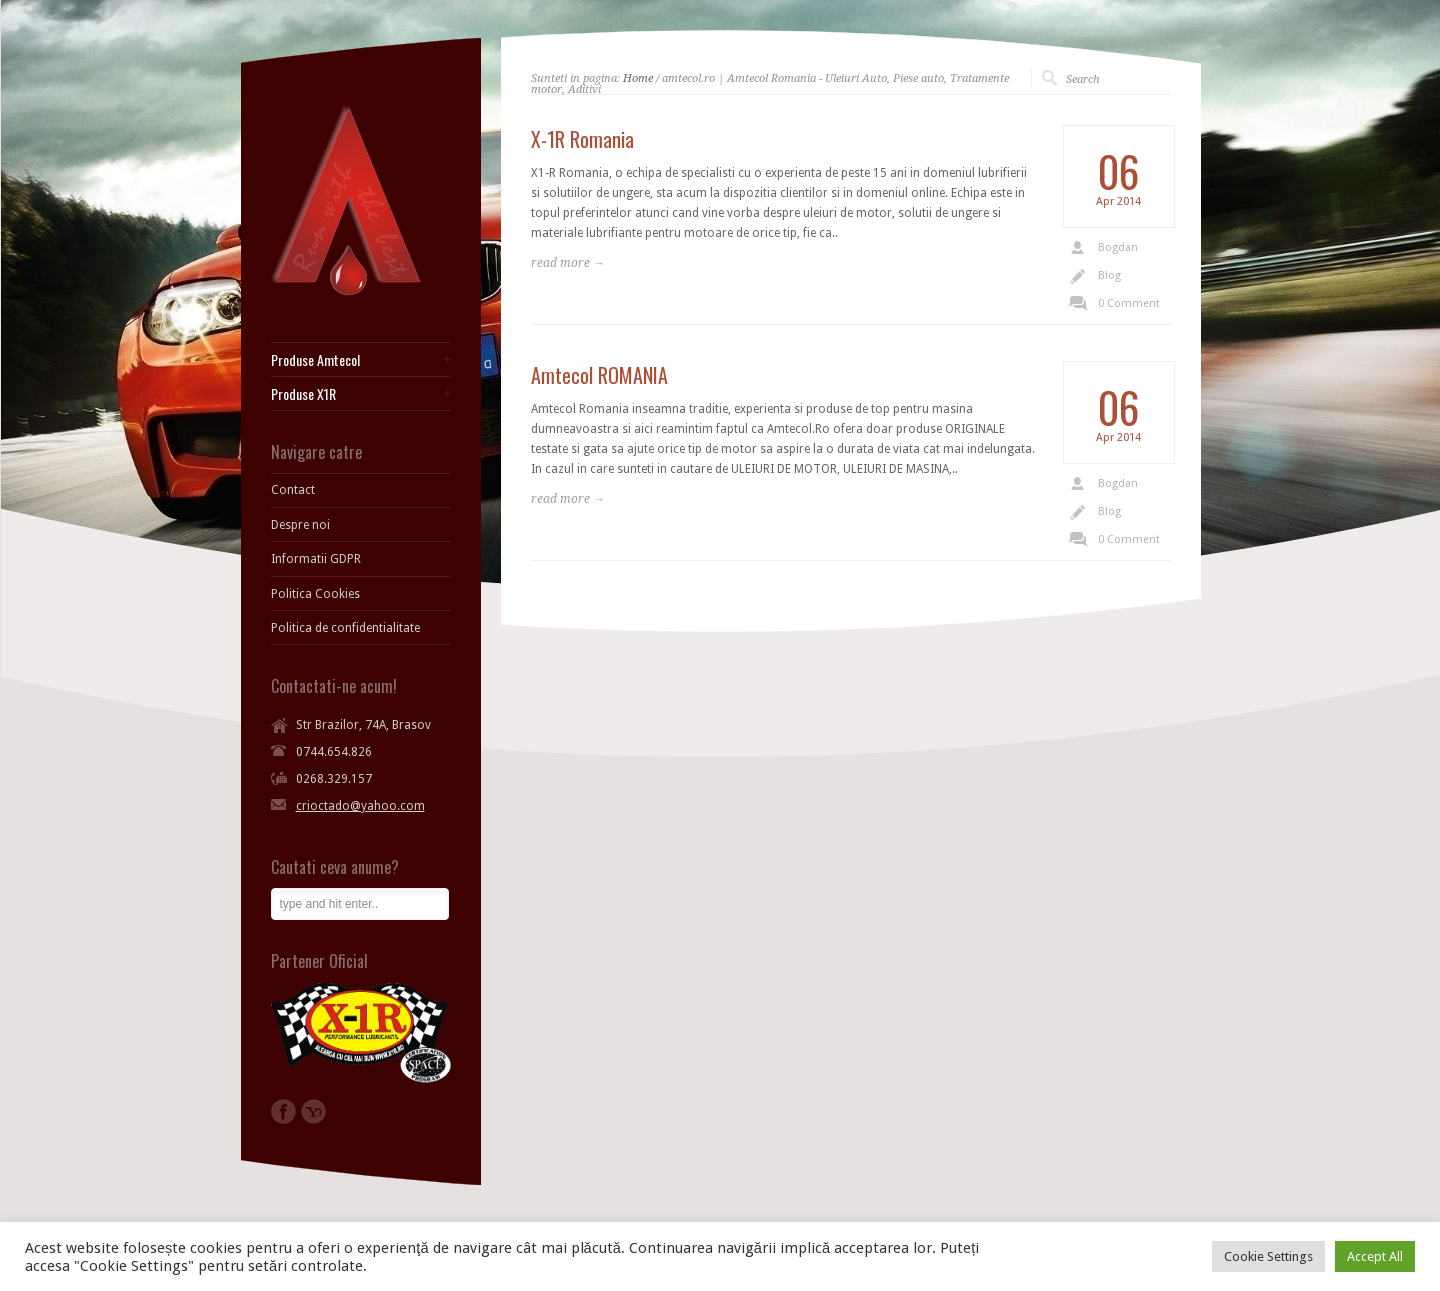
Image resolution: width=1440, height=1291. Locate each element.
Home (638, 78)
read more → (568, 263)
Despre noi (300, 525)
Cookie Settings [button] (1268, 1256)
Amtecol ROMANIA (599, 375)
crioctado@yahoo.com (360, 806)
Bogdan (1118, 247)
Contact (293, 490)
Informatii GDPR (316, 559)
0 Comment (1129, 303)
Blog (1109, 275)
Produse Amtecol (315, 360)
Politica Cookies (315, 594)
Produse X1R (303, 394)
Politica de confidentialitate (345, 628)
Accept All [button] (1375, 1256)
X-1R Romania (582, 139)
